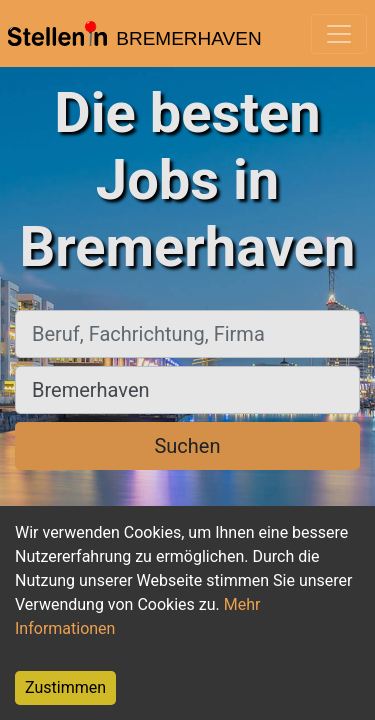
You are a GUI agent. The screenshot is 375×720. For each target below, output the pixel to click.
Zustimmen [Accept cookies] (65, 687)
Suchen (187, 446)
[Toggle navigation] (339, 34)
